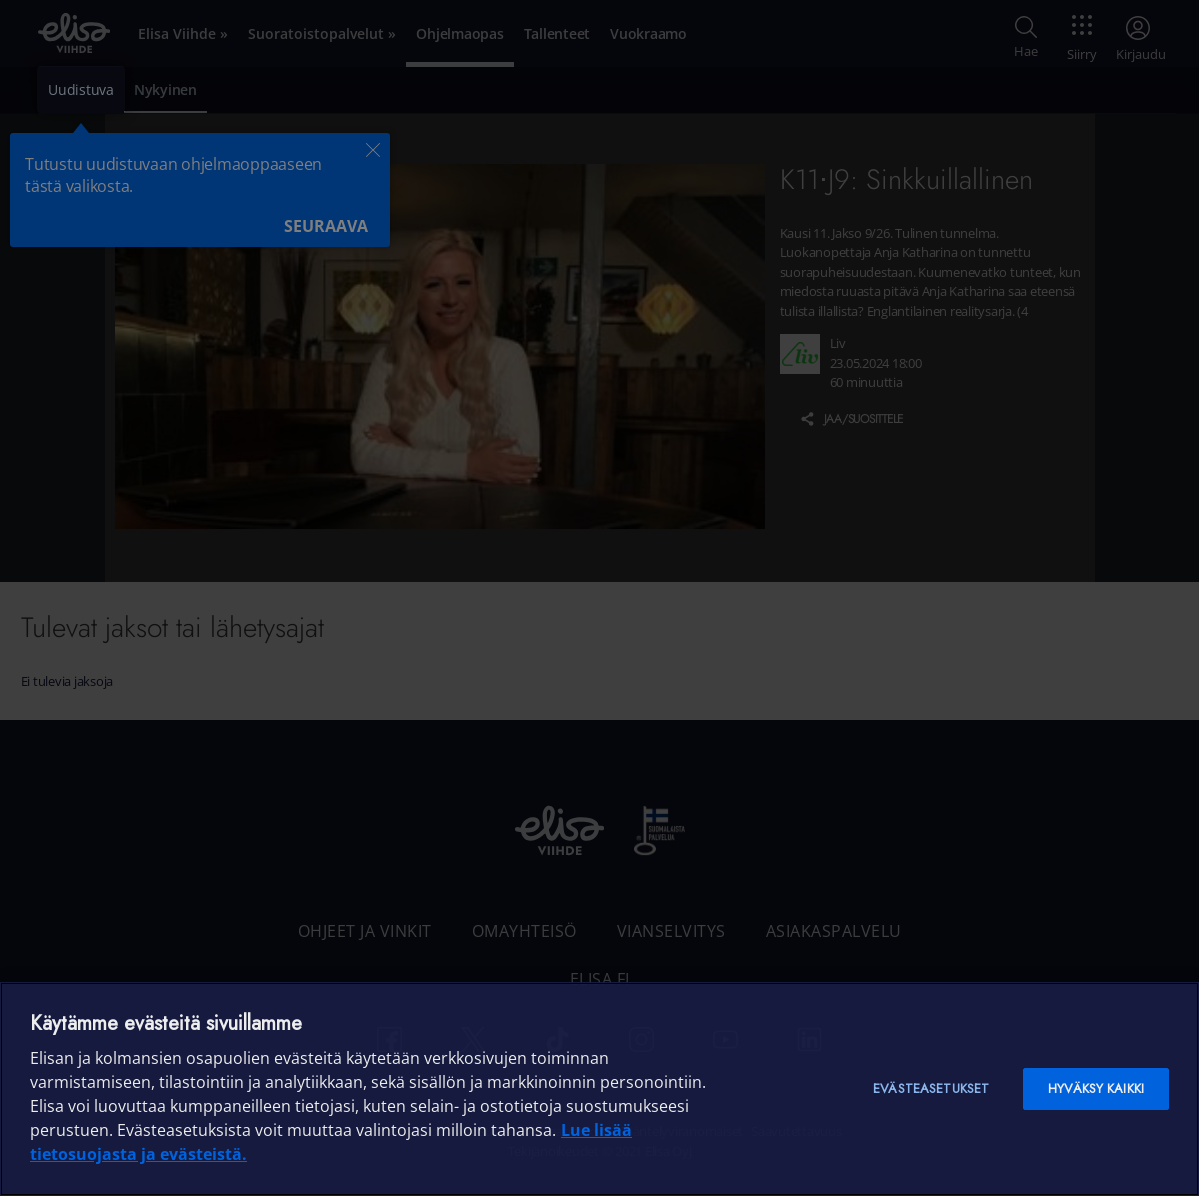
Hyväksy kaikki (1096, 1088)
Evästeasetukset (931, 1088)
